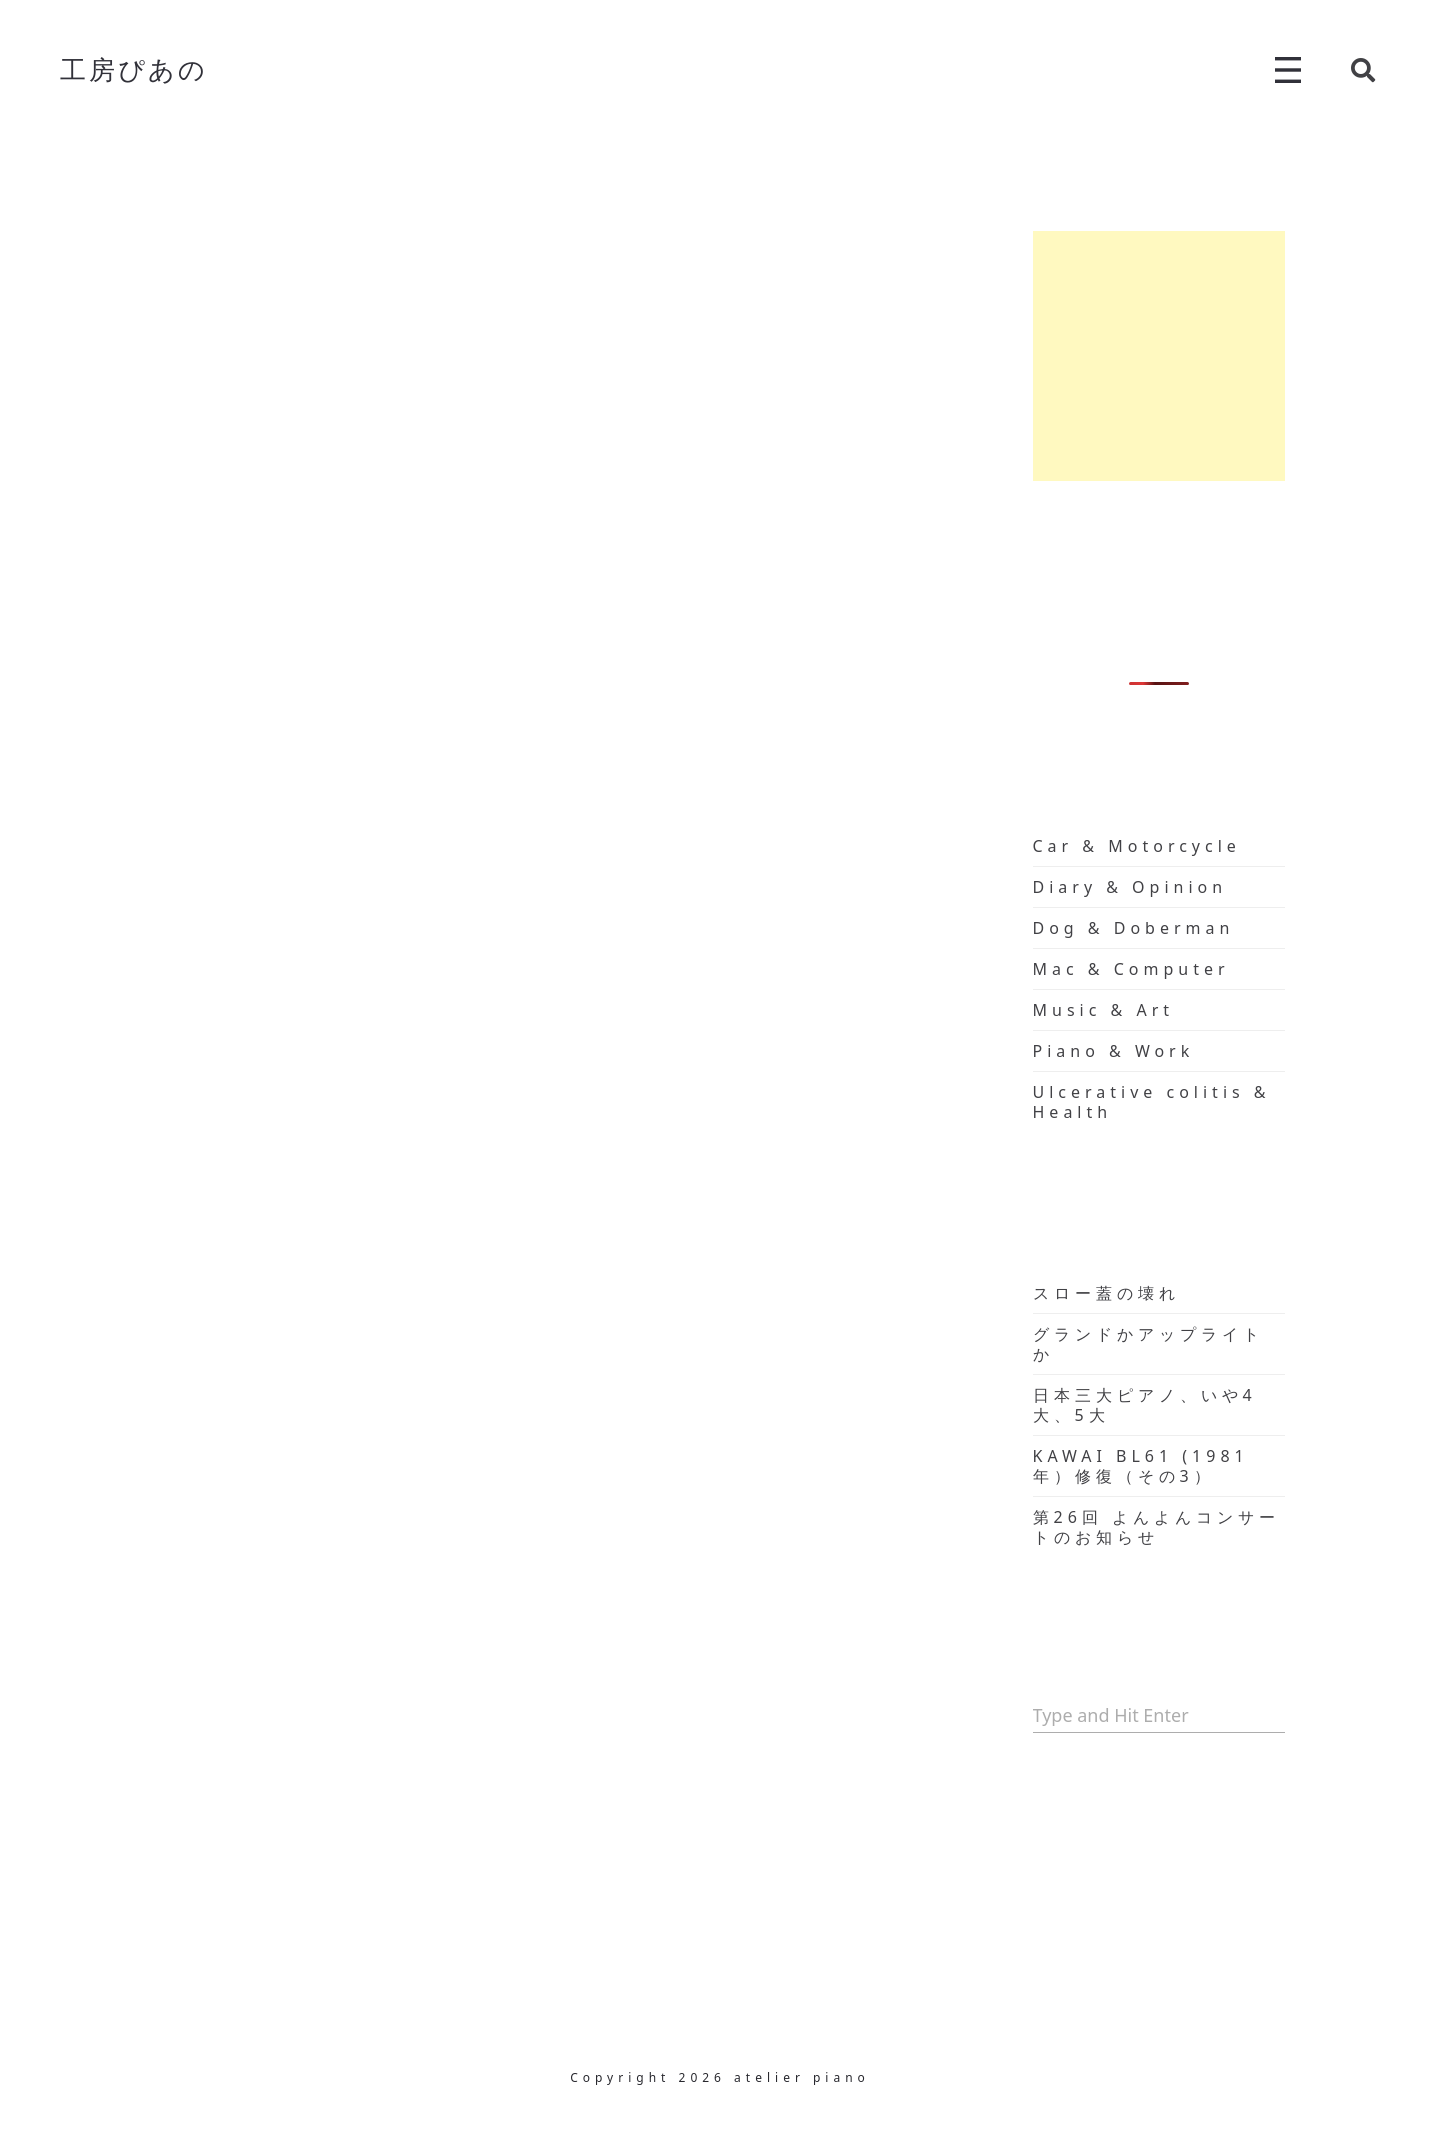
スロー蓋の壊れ (1106, 1293)
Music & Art (1104, 1010)
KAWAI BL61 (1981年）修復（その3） (1141, 1466)
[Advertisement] (1159, 356)
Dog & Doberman (1134, 928)
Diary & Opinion (1130, 887)
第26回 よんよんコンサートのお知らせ (1156, 1527)
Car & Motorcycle (1137, 846)
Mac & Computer (1131, 969)
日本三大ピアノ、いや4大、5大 (1145, 1405)
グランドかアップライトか (1148, 1344)
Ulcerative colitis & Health (1152, 1102)
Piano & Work (1114, 1051)
